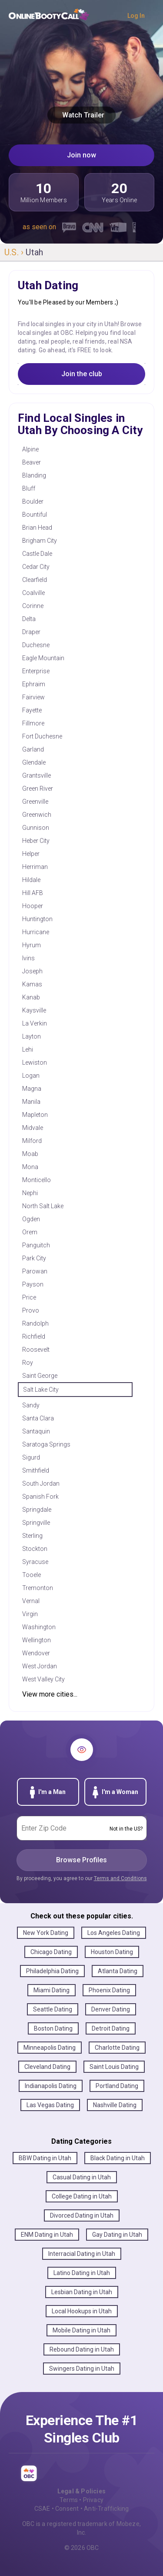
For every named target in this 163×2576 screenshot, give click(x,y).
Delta (29, 618)
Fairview (33, 697)
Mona (30, 1166)
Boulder (32, 501)
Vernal (31, 1600)
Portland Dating (117, 2085)
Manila (31, 1101)
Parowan (34, 1271)
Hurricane (35, 932)
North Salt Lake (42, 1206)
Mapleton (35, 1114)
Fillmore (33, 723)
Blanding (34, 475)
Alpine (30, 449)
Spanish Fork (40, 1496)
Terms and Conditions (120, 1878)
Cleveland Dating (47, 2066)
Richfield (33, 1336)
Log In (136, 15)
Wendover (36, 1653)
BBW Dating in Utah (45, 2158)
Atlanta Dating (117, 1971)
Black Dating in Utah (117, 2158)
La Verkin (34, 1023)
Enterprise (36, 671)
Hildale (31, 879)
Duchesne (36, 644)
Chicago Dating (51, 1951)
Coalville (33, 592)
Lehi (27, 1049)
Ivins (28, 958)
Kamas (32, 984)
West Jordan (39, 1666)
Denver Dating (110, 2009)
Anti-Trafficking (106, 2508)
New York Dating (45, 1932)
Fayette (32, 710)
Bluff (28, 488)
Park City (34, 1258)
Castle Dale (37, 553)
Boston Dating (53, 2028)
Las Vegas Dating (50, 2105)
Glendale (34, 762)
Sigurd (31, 1457)
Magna (31, 1088)
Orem (29, 1232)
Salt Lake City (41, 1389)
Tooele (31, 1574)
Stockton (34, 1548)
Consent (67, 2508)
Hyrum (31, 945)
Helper (31, 853)
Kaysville (34, 1010)
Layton (31, 1036)
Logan (31, 1075)
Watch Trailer (81, 115)
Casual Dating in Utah (82, 2177)
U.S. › (15, 252)
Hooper (32, 905)
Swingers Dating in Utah (81, 2368)
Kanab (31, 997)
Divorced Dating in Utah (81, 2215)
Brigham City (39, 540)
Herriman (35, 866)
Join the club (81, 374)
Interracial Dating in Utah (81, 2253)
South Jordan (41, 1483)
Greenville (35, 801)
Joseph (32, 971)
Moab (30, 1153)
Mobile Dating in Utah (81, 2330)
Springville (36, 1522)
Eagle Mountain (43, 658)
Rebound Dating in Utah (82, 2349)
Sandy (31, 1405)
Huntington (37, 918)
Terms (69, 2499)
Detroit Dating (111, 2028)
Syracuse (35, 1561)
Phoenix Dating (109, 1990)
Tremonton (37, 1587)
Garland (33, 749)
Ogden (31, 1219)
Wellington (36, 1640)
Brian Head (37, 527)
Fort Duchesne (42, 736)
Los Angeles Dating (113, 1932)
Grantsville (36, 775)
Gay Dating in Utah (117, 2234)
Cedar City (36, 566)
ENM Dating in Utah (47, 2234)
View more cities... (49, 1694)
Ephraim (33, 684)
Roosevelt (36, 1349)
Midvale (32, 1127)
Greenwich (36, 814)
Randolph (35, 1323)
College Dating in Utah (82, 2196)
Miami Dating (51, 1990)
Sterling (32, 1535)
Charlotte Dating (117, 2047)
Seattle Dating (52, 2009)
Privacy (93, 2499)
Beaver (31, 462)
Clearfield (34, 579)
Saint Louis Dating (114, 2066)
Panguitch (36, 1245)
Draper (31, 631)
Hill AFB (32, 892)
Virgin (30, 1613)
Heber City (36, 840)
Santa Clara (38, 1418)
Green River (37, 788)
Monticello (36, 1179)
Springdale (36, 1509)
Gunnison (35, 827)
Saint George (39, 1375)
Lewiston (34, 1062)
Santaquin (36, 1431)
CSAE (42, 2508)
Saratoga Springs (46, 1444)
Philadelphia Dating (52, 1971)
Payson (32, 1284)
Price (29, 1297)
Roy (27, 1362)
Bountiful (34, 514)
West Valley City (43, 1679)
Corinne (32, 605)
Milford (32, 1140)
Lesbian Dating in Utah (81, 2292)
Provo (30, 1310)
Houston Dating (112, 1951)
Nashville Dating (114, 2105)
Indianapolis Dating (51, 2085)
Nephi (30, 1192)
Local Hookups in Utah (82, 2311)
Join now (81, 155)
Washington (39, 1627)
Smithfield (35, 1470)
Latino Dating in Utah (81, 2272)
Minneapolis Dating (49, 2047)
